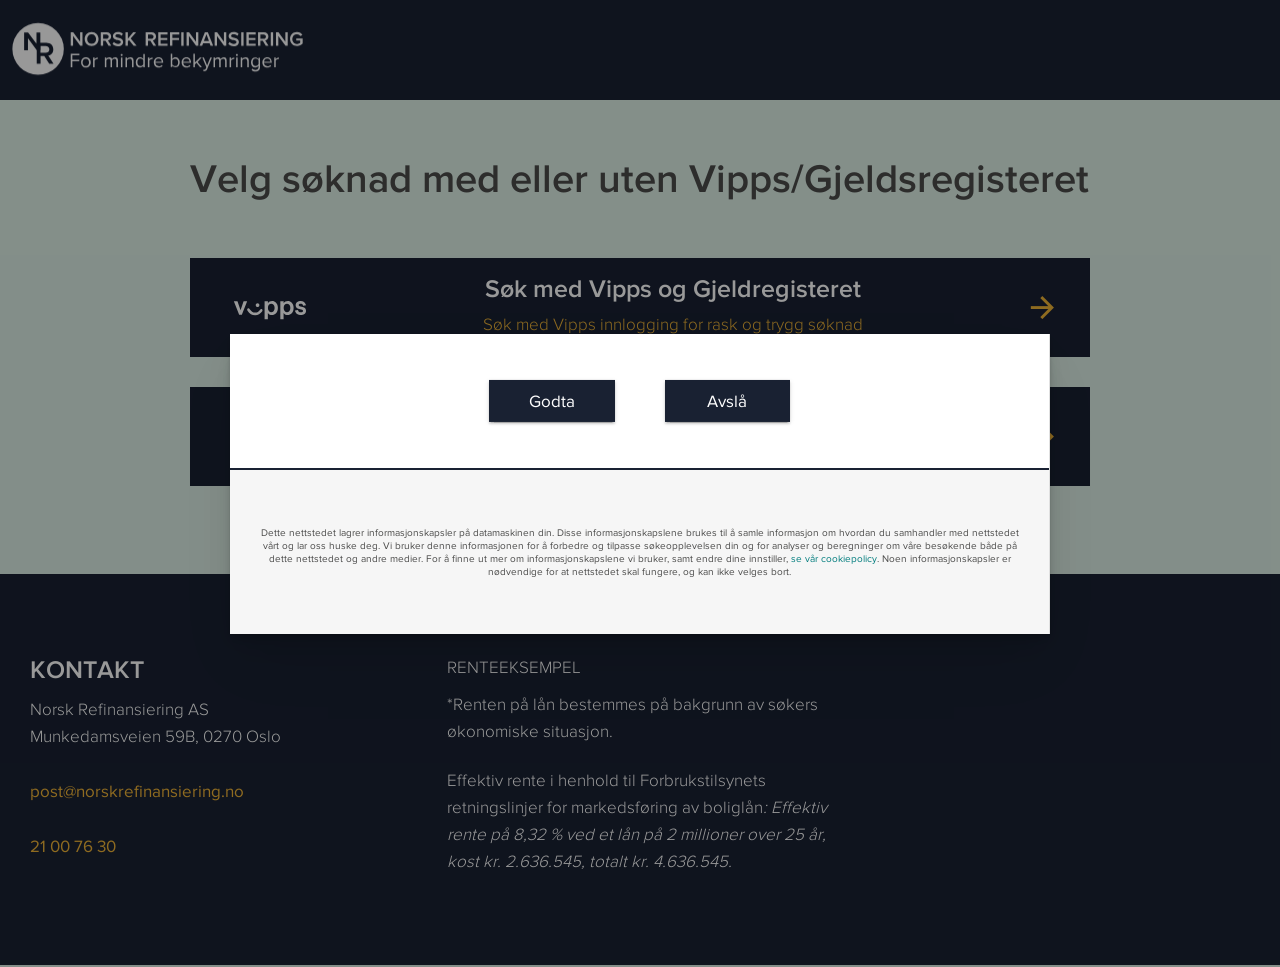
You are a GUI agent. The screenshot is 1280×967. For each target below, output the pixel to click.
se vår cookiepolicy (834, 558)
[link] (551, 400)
